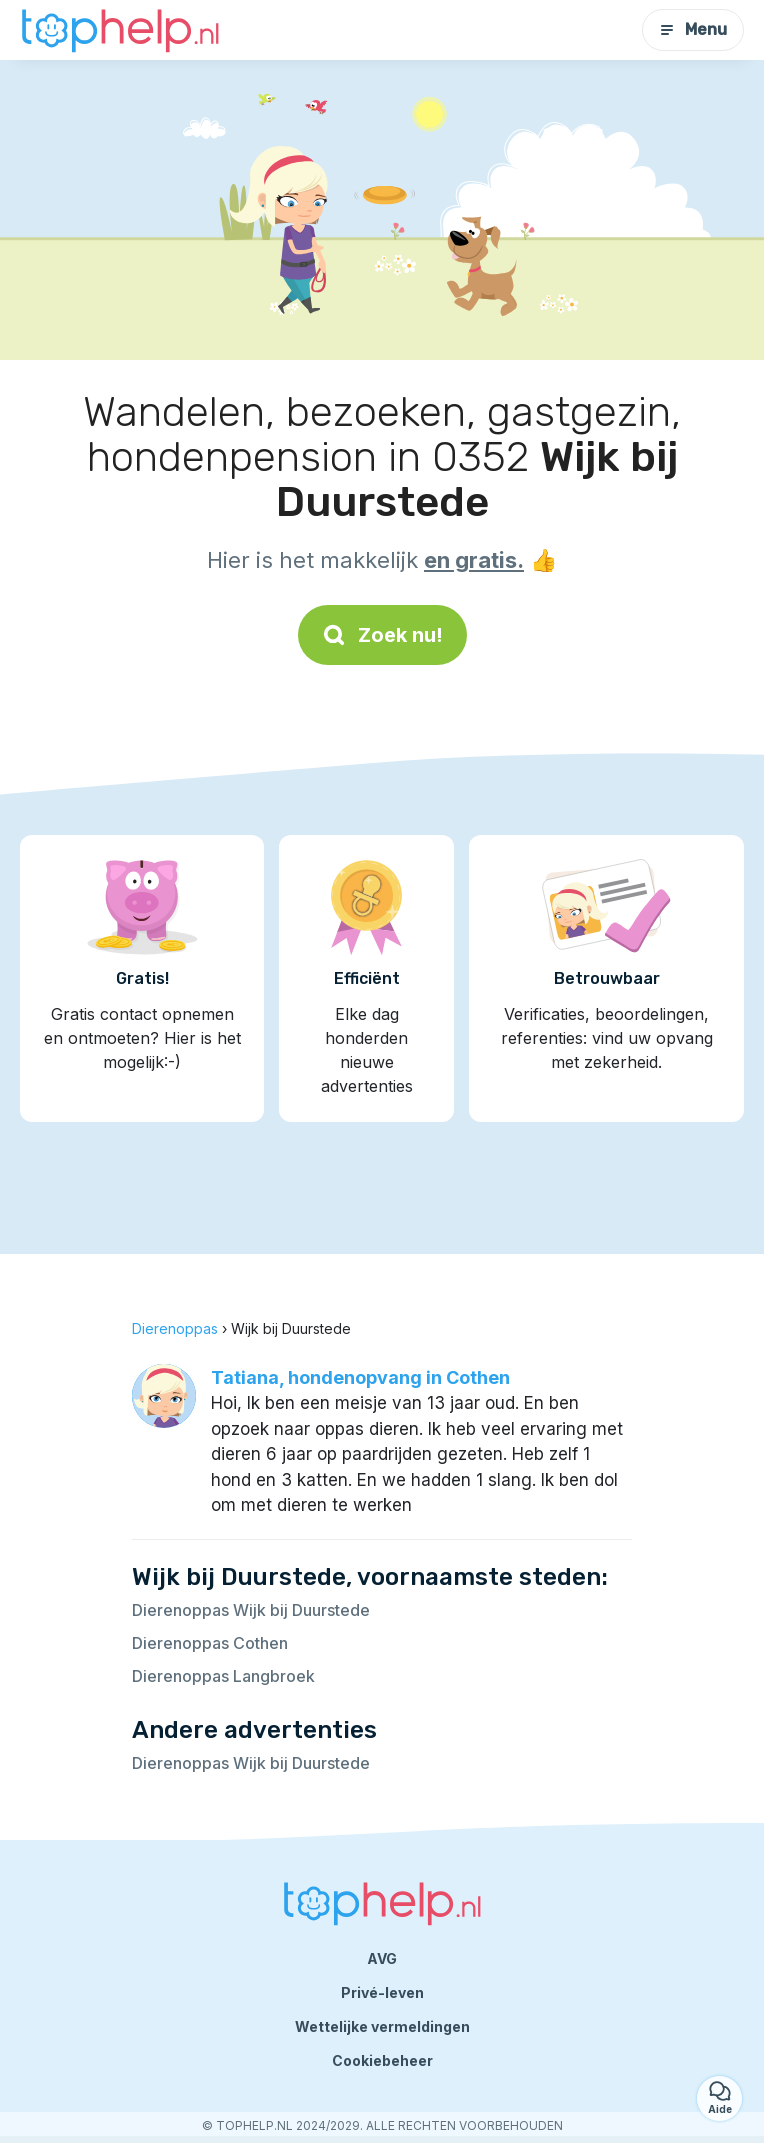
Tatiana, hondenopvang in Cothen (360, 1377)
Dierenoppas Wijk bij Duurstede (251, 1610)
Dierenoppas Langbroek (223, 1676)
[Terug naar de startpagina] (120, 30)
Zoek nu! (382, 635)
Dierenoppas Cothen (210, 1643)
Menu (693, 29)
